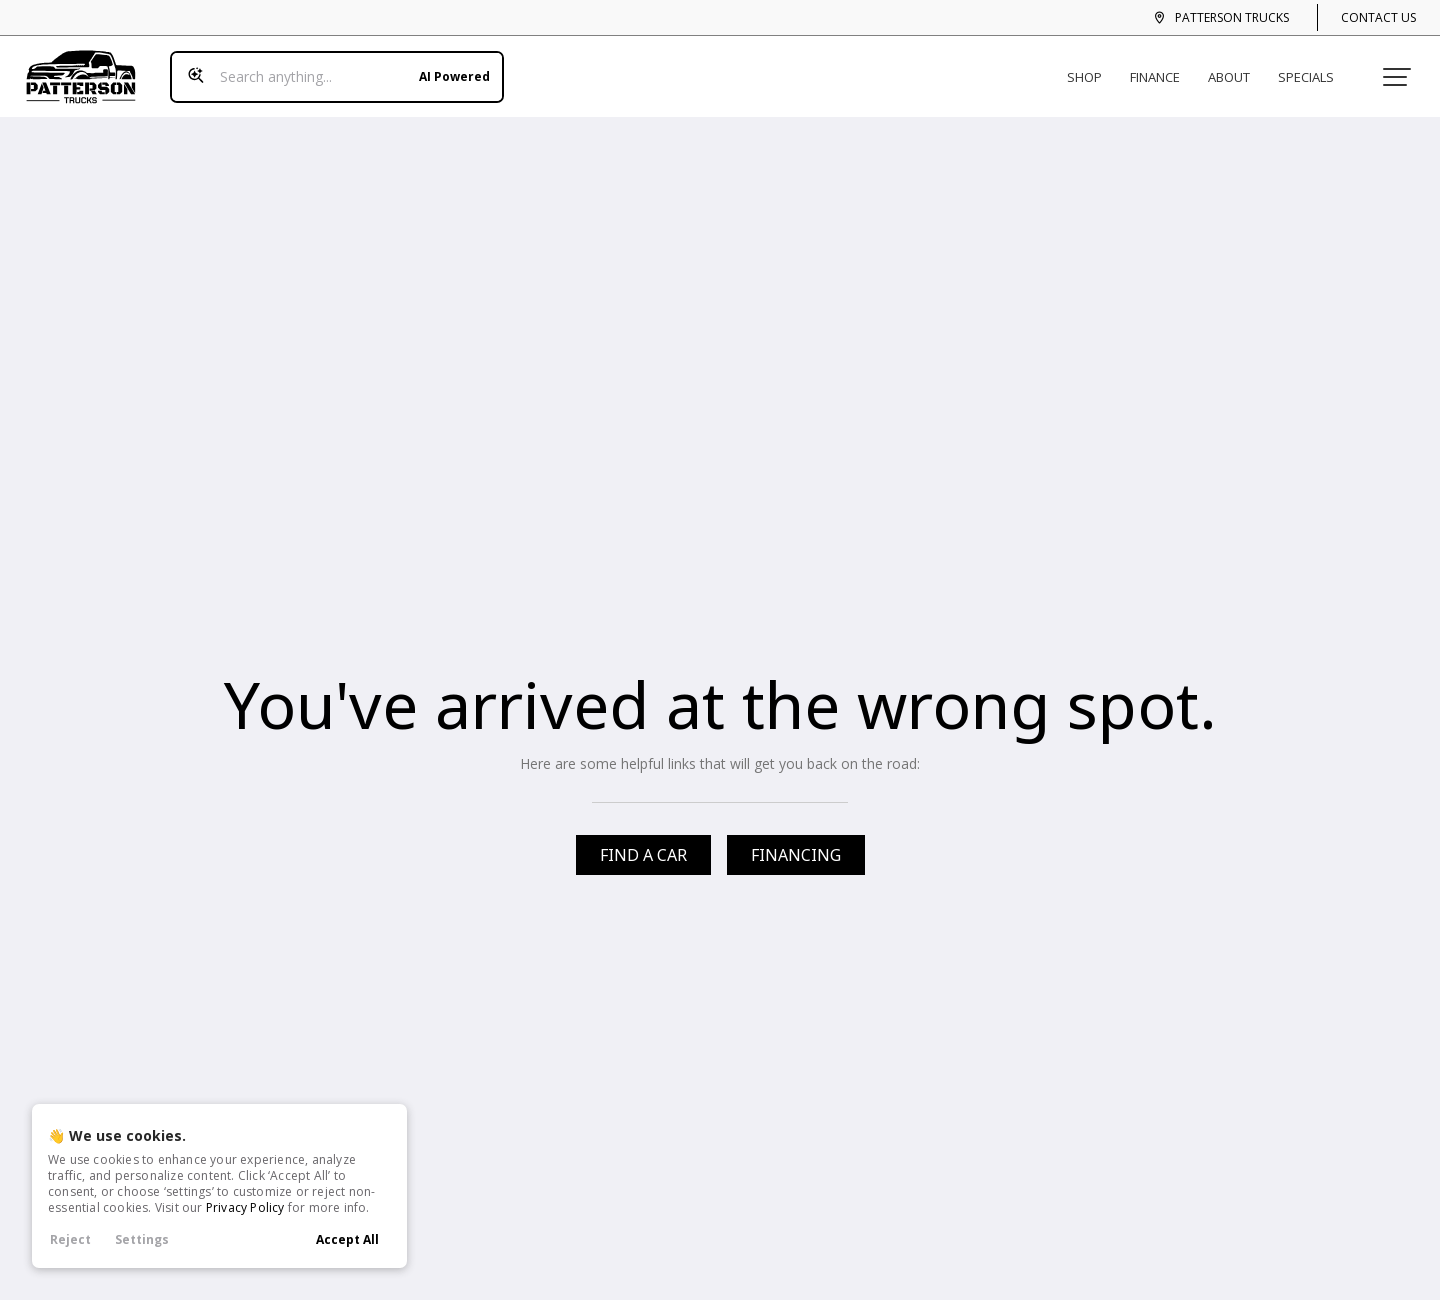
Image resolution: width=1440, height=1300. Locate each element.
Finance (1163, 68)
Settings (142, 1239)
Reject (70, 1239)
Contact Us (1378, 17)
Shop (1092, 68)
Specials (1314, 68)
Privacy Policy (245, 1207)
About (1237, 68)
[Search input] (329, 68)
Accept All (347, 1239)
